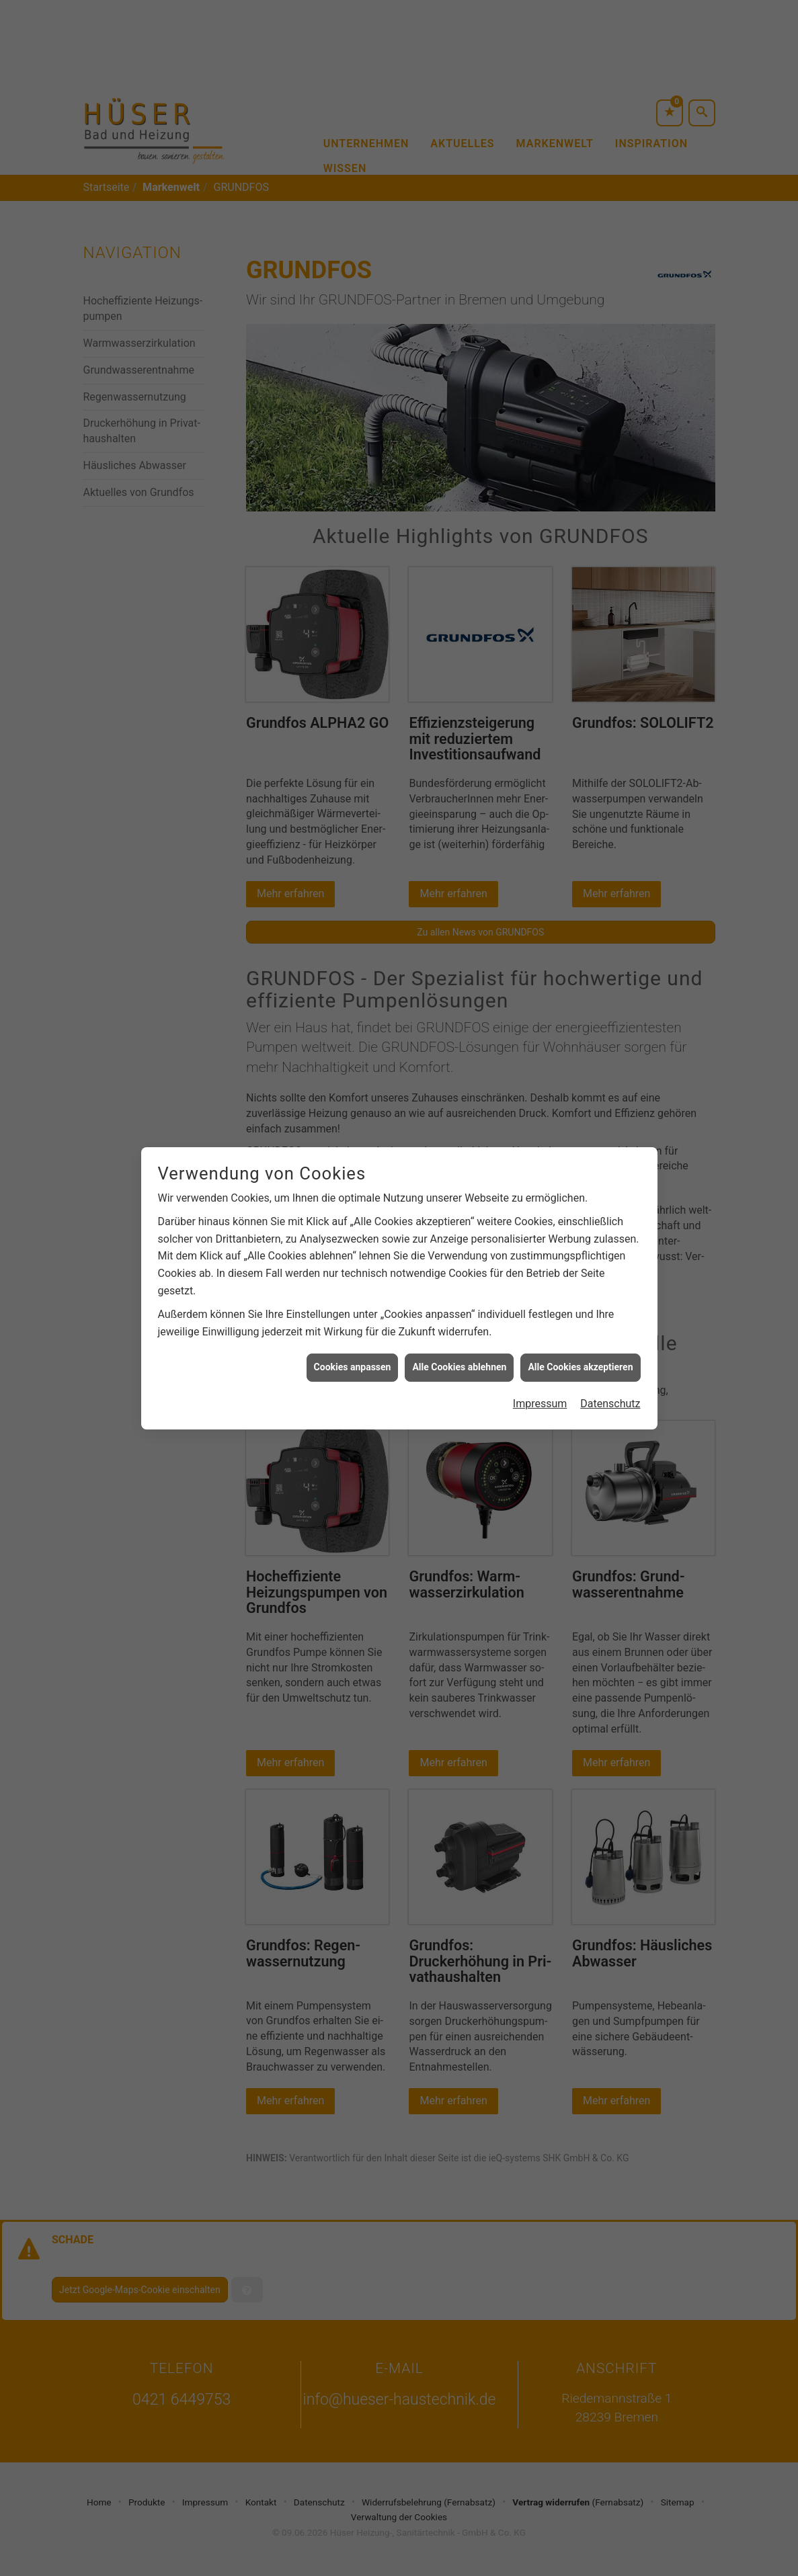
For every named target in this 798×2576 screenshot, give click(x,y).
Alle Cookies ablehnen (459, 1350)
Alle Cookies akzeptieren (580, 1350)
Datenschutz (610, 1386)
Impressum (540, 1386)
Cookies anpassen (352, 1350)
